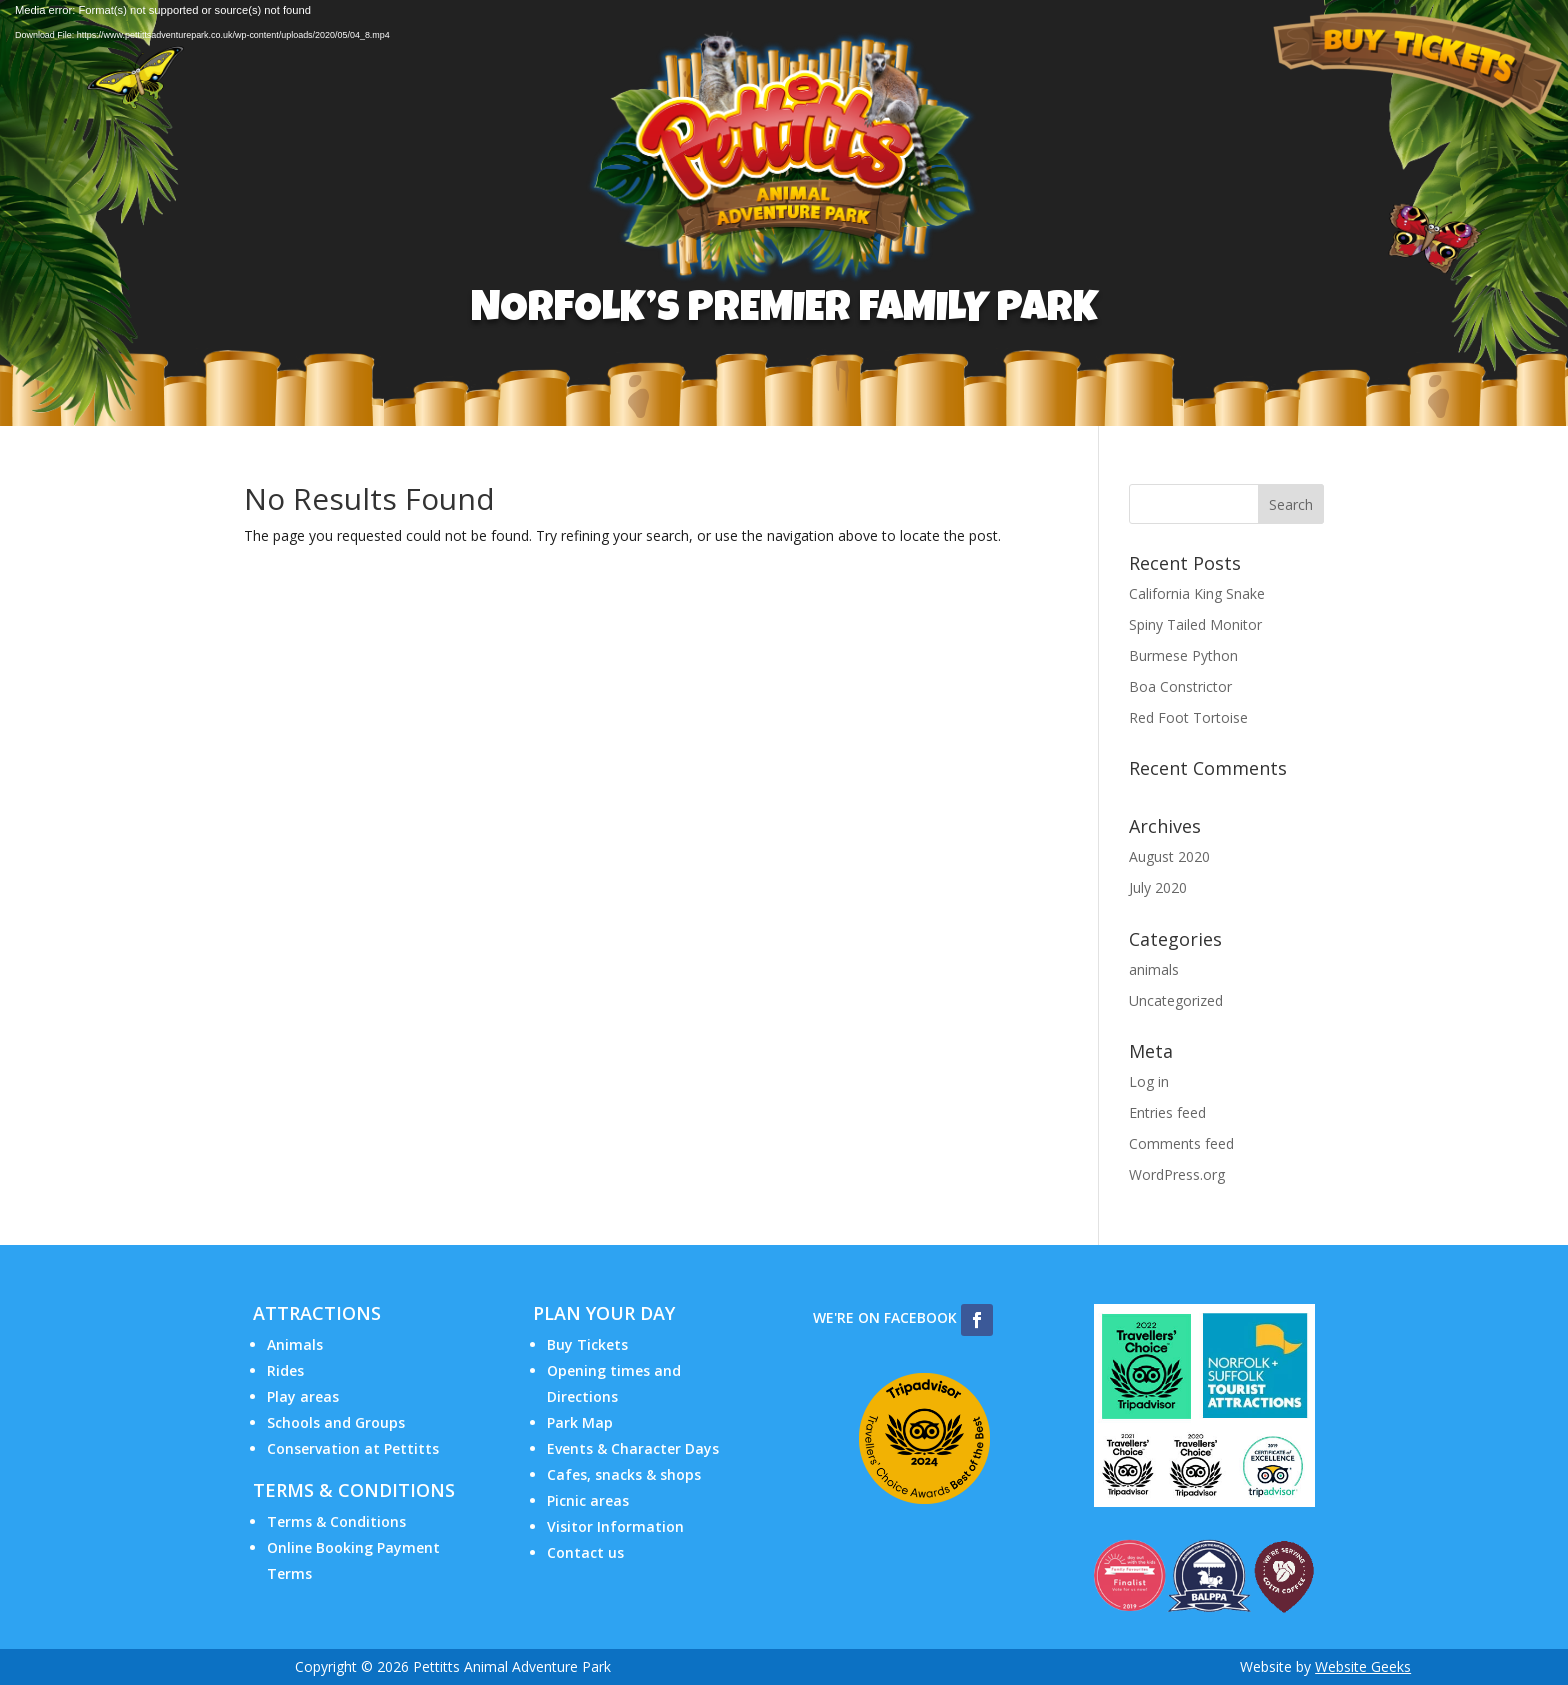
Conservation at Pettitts (353, 1448)
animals (1154, 969)
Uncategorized (1176, 1000)
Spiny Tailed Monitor (1195, 624)
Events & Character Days (633, 1448)
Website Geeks (1363, 1666)
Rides (285, 1370)
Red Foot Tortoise (1188, 717)
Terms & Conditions (336, 1521)
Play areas (303, 1396)
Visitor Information (615, 1526)
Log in (1149, 1081)
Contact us (585, 1552)
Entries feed (1167, 1112)
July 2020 (1158, 887)
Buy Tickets (587, 1344)
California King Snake (1197, 593)
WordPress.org (1177, 1174)
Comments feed (1181, 1143)
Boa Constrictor (1180, 686)
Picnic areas (588, 1500)
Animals (295, 1344)
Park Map (580, 1422)
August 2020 (1169, 856)
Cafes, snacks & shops (624, 1474)
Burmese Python (1183, 655)
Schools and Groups (336, 1422)
